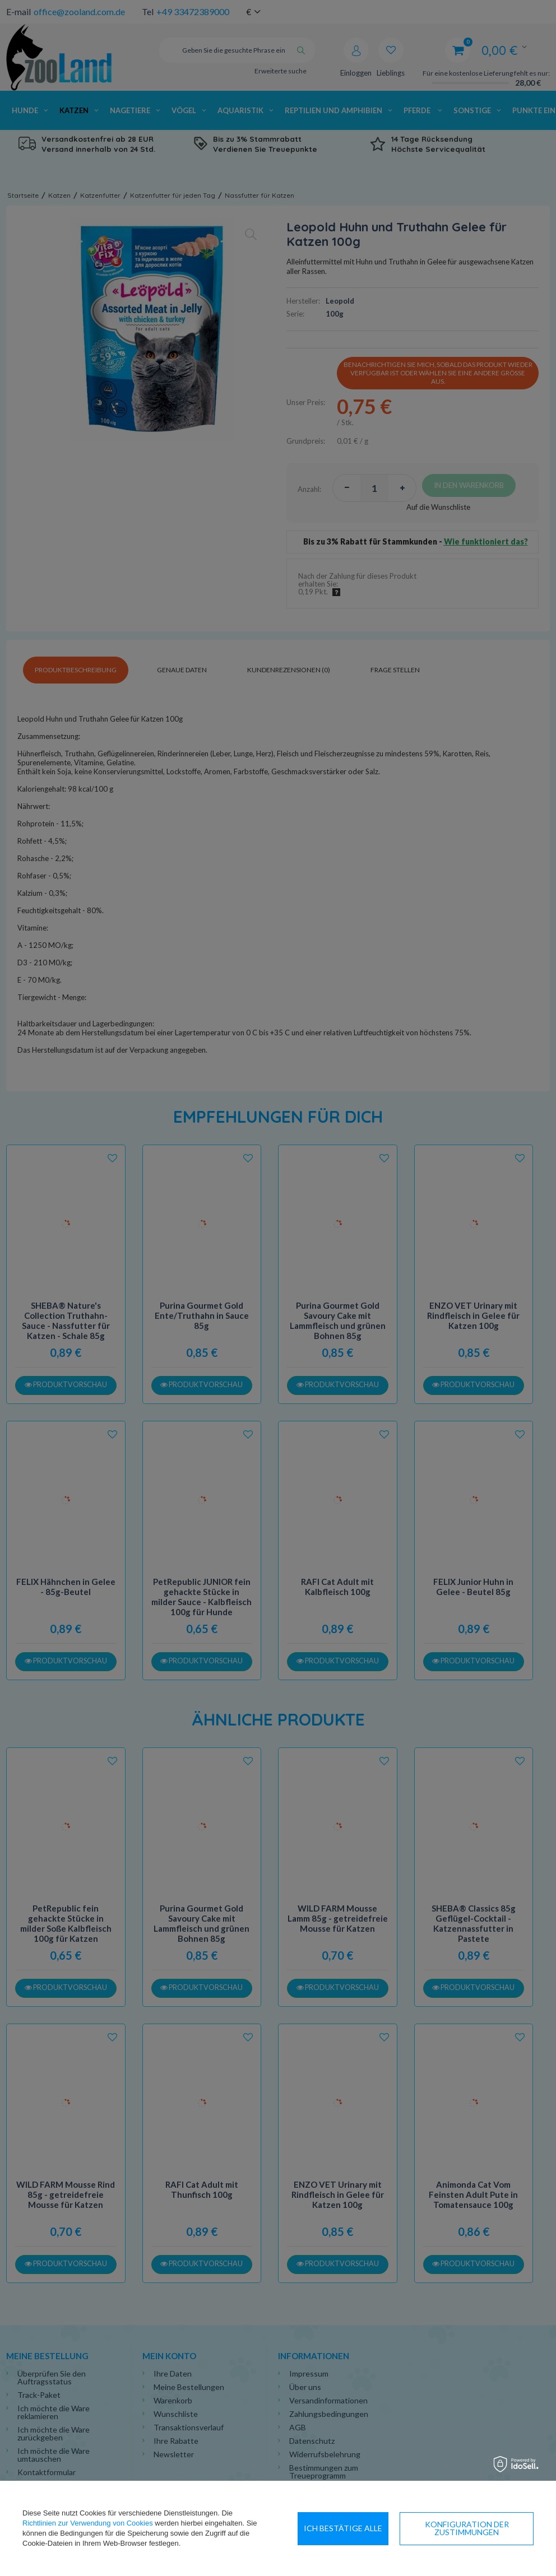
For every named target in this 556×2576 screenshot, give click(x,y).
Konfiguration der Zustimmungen (365, 2528)
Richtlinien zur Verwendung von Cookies (87, 2523)
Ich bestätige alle (488, 2528)
